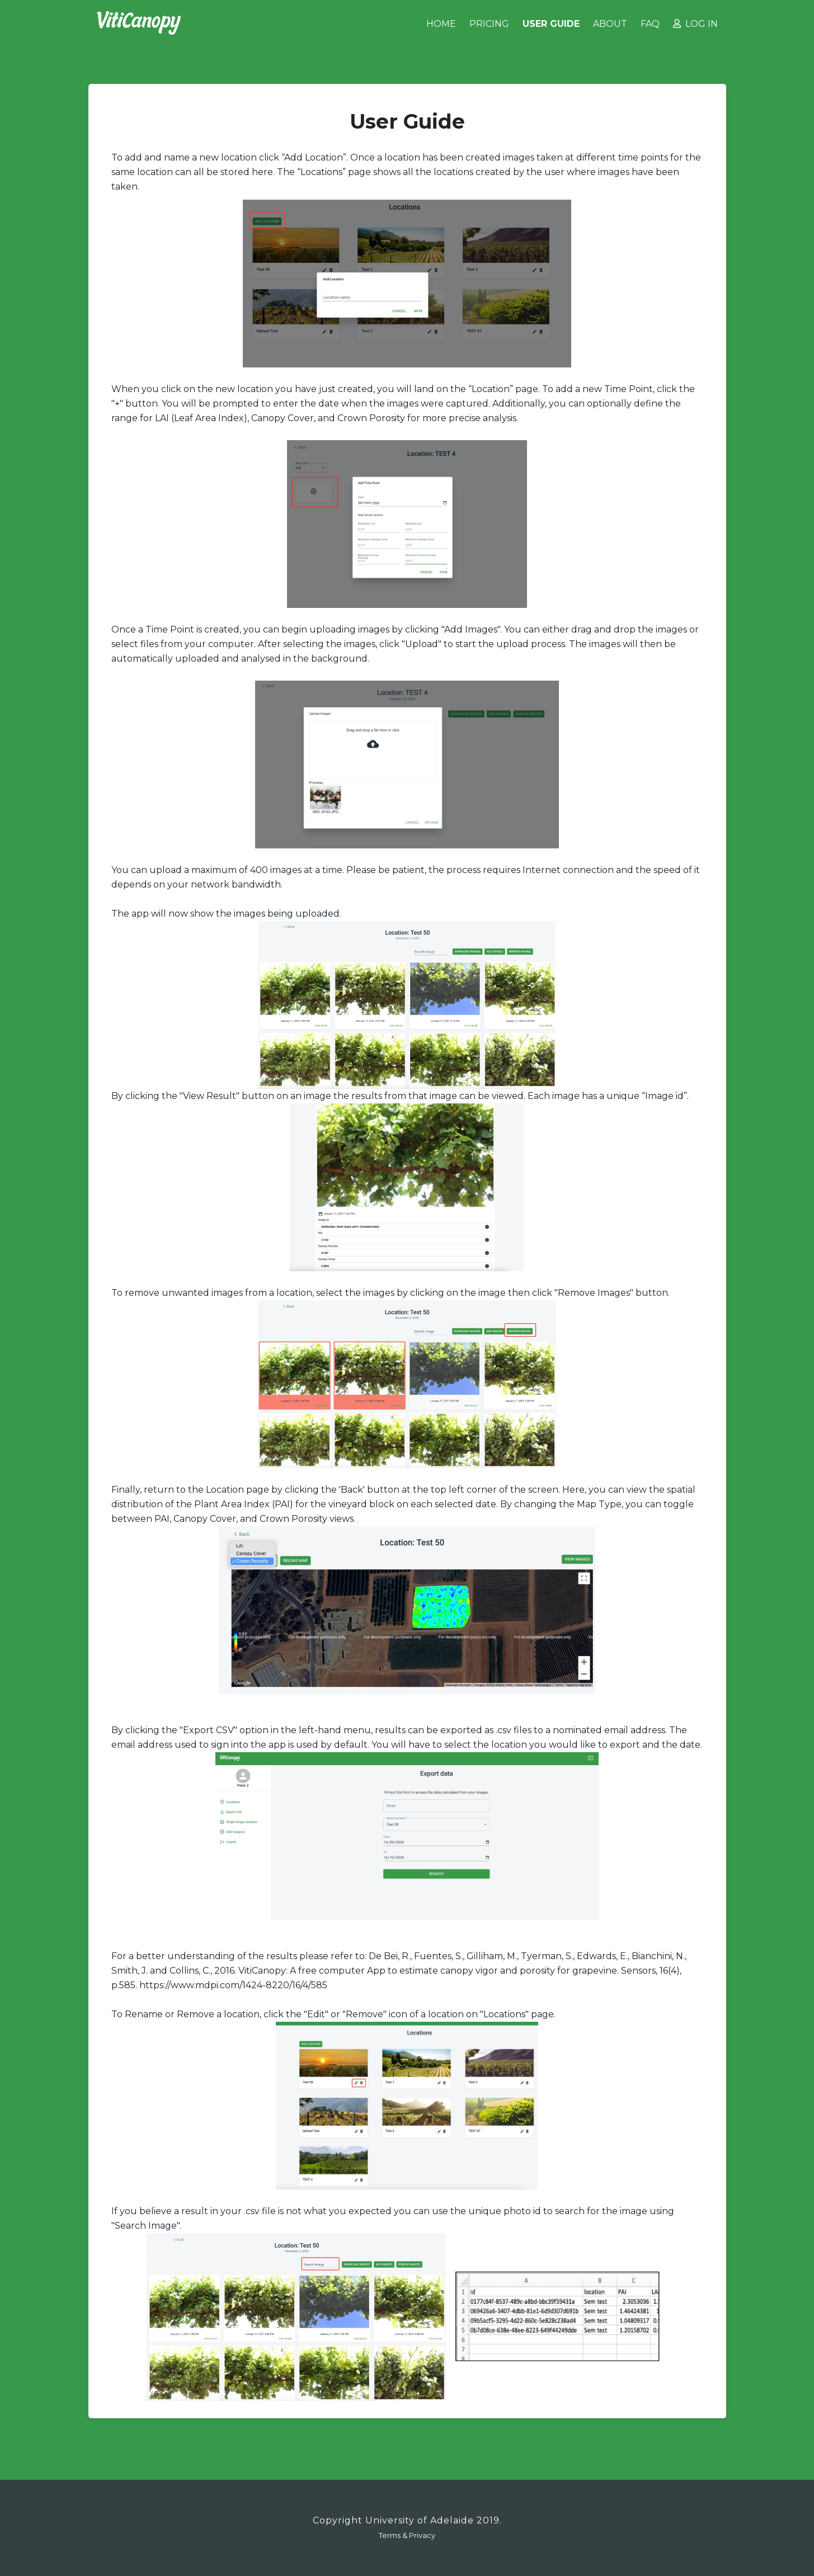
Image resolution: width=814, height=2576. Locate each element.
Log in (695, 23)
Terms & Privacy (407, 2535)
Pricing (489, 23)
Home (441, 23)
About (610, 23)
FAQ (650, 23)
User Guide (551, 23)
